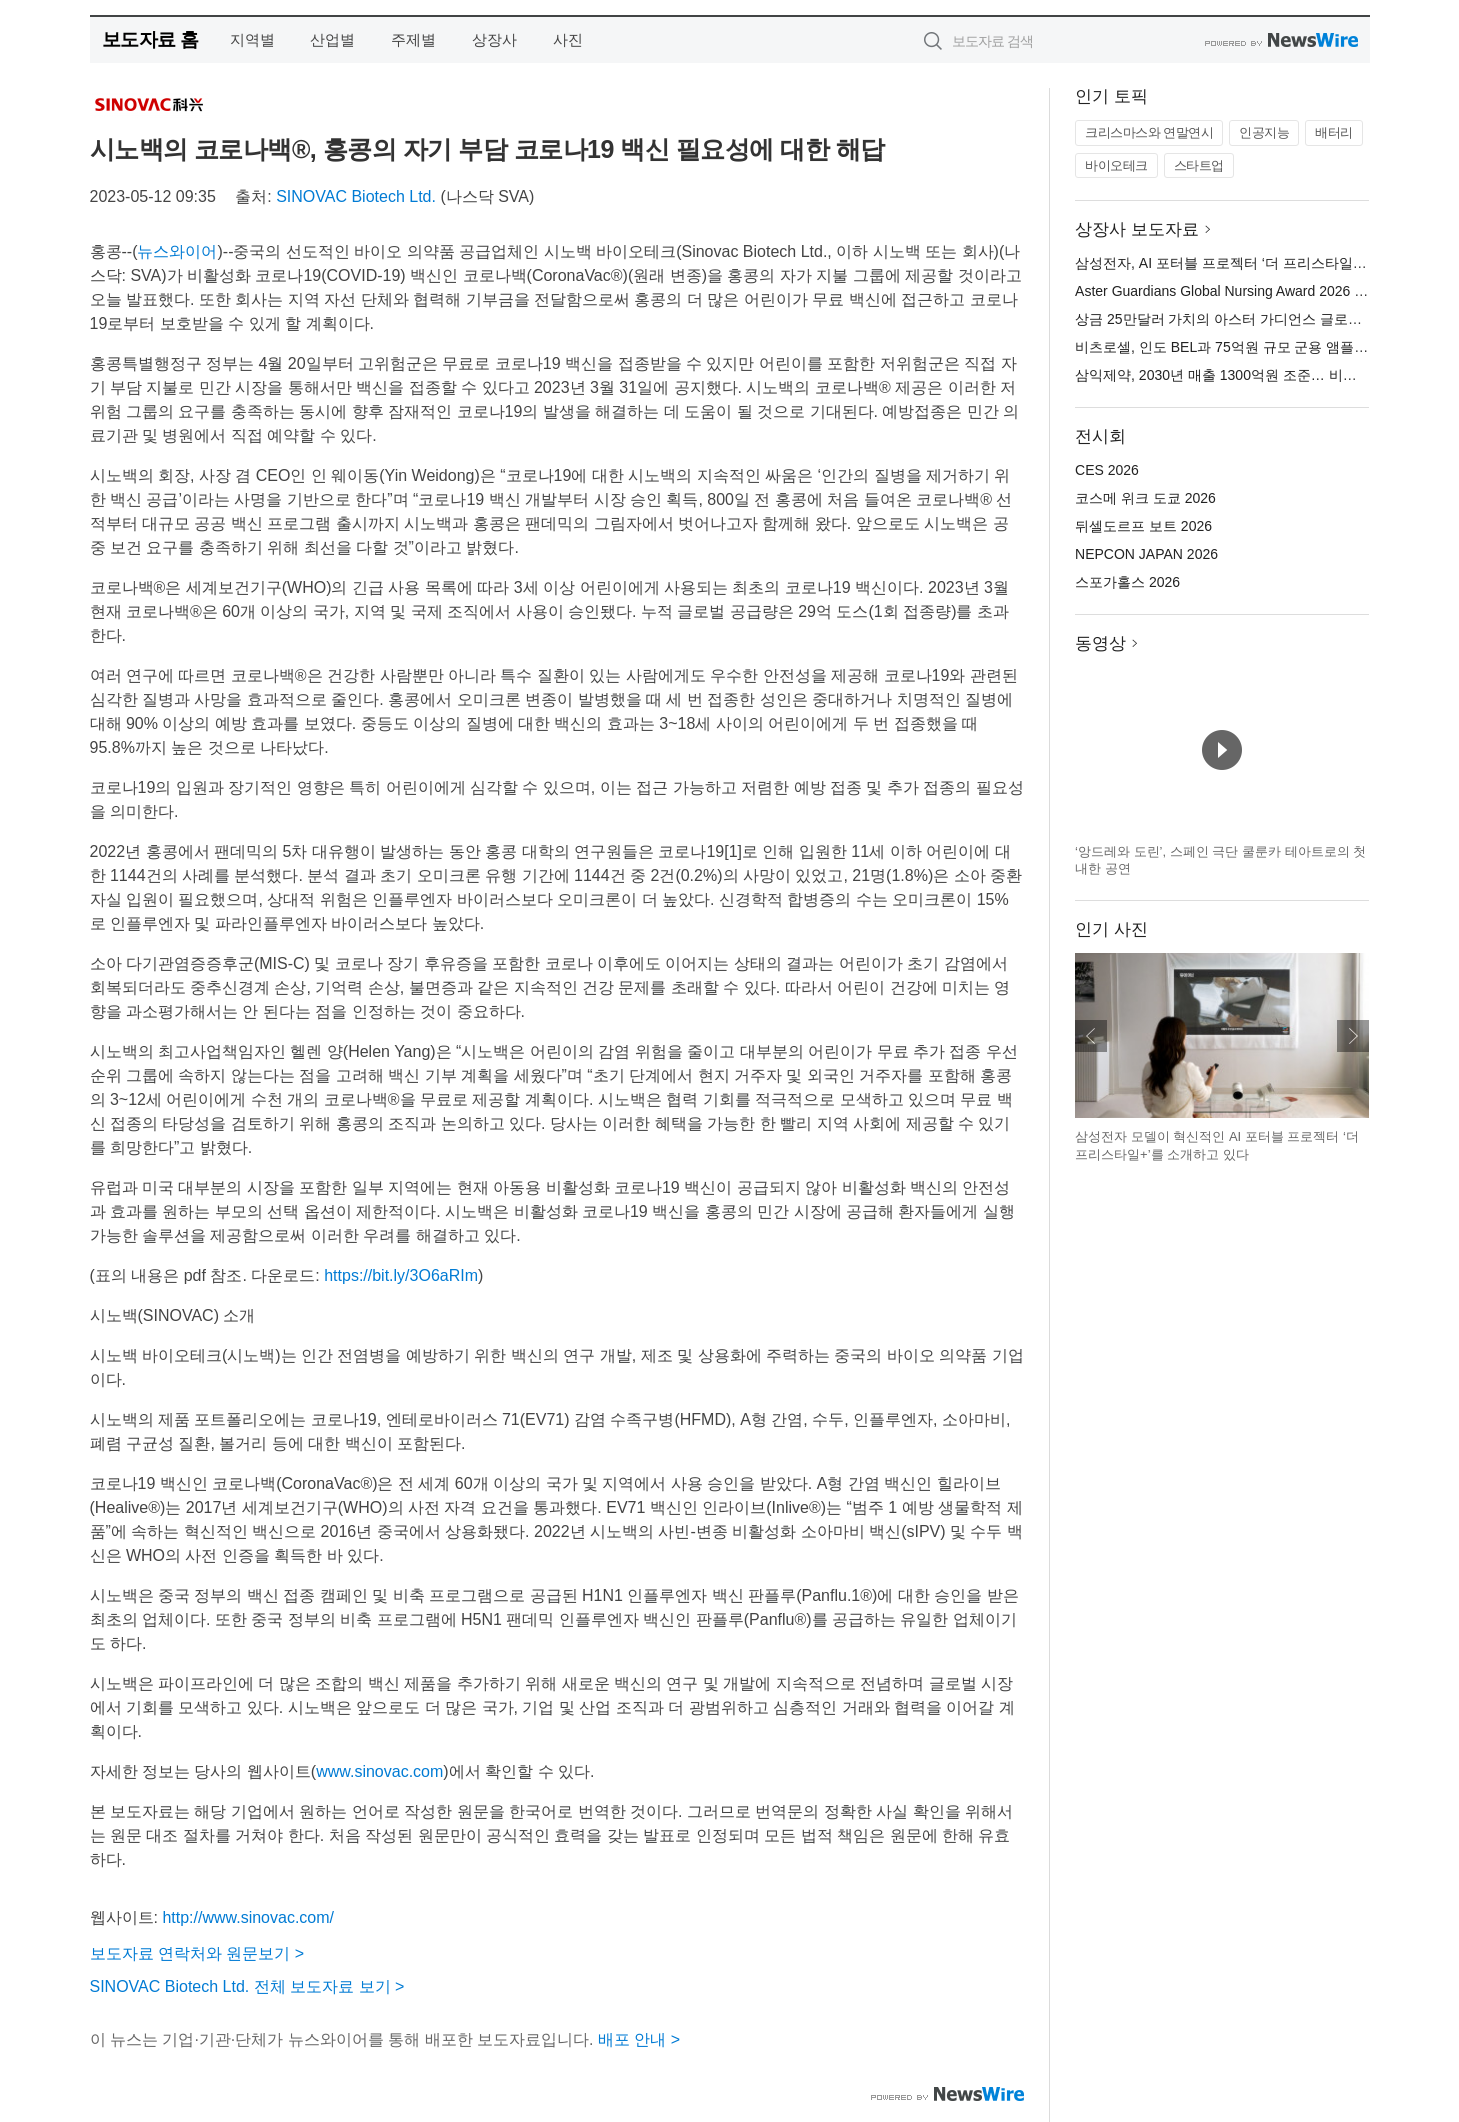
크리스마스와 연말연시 (1149, 132)
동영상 (1100, 643)
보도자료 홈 (150, 39)
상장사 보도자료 (1137, 229)
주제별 (413, 39)
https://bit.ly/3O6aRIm (401, 1275)
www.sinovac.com (379, 1771)
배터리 (1334, 132)
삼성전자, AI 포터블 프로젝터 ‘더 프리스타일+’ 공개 (1235, 263)
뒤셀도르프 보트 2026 (1143, 526)
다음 (1353, 1036)
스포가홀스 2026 (1127, 582)
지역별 (252, 39)
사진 (568, 39)
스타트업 (1199, 165)
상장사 (494, 39)
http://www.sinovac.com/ (248, 1917)
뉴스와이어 (177, 251)
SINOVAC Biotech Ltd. (356, 196)
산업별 (332, 39)
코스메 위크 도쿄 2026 (1145, 498)
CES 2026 (1107, 470)
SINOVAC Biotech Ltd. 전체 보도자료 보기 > (247, 1986)
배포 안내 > (639, 2039)
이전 (1091, 1036)
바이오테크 (1116, 165)
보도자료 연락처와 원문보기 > (197, 1953)
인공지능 (1264, 132)
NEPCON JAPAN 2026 (1146, 554)
